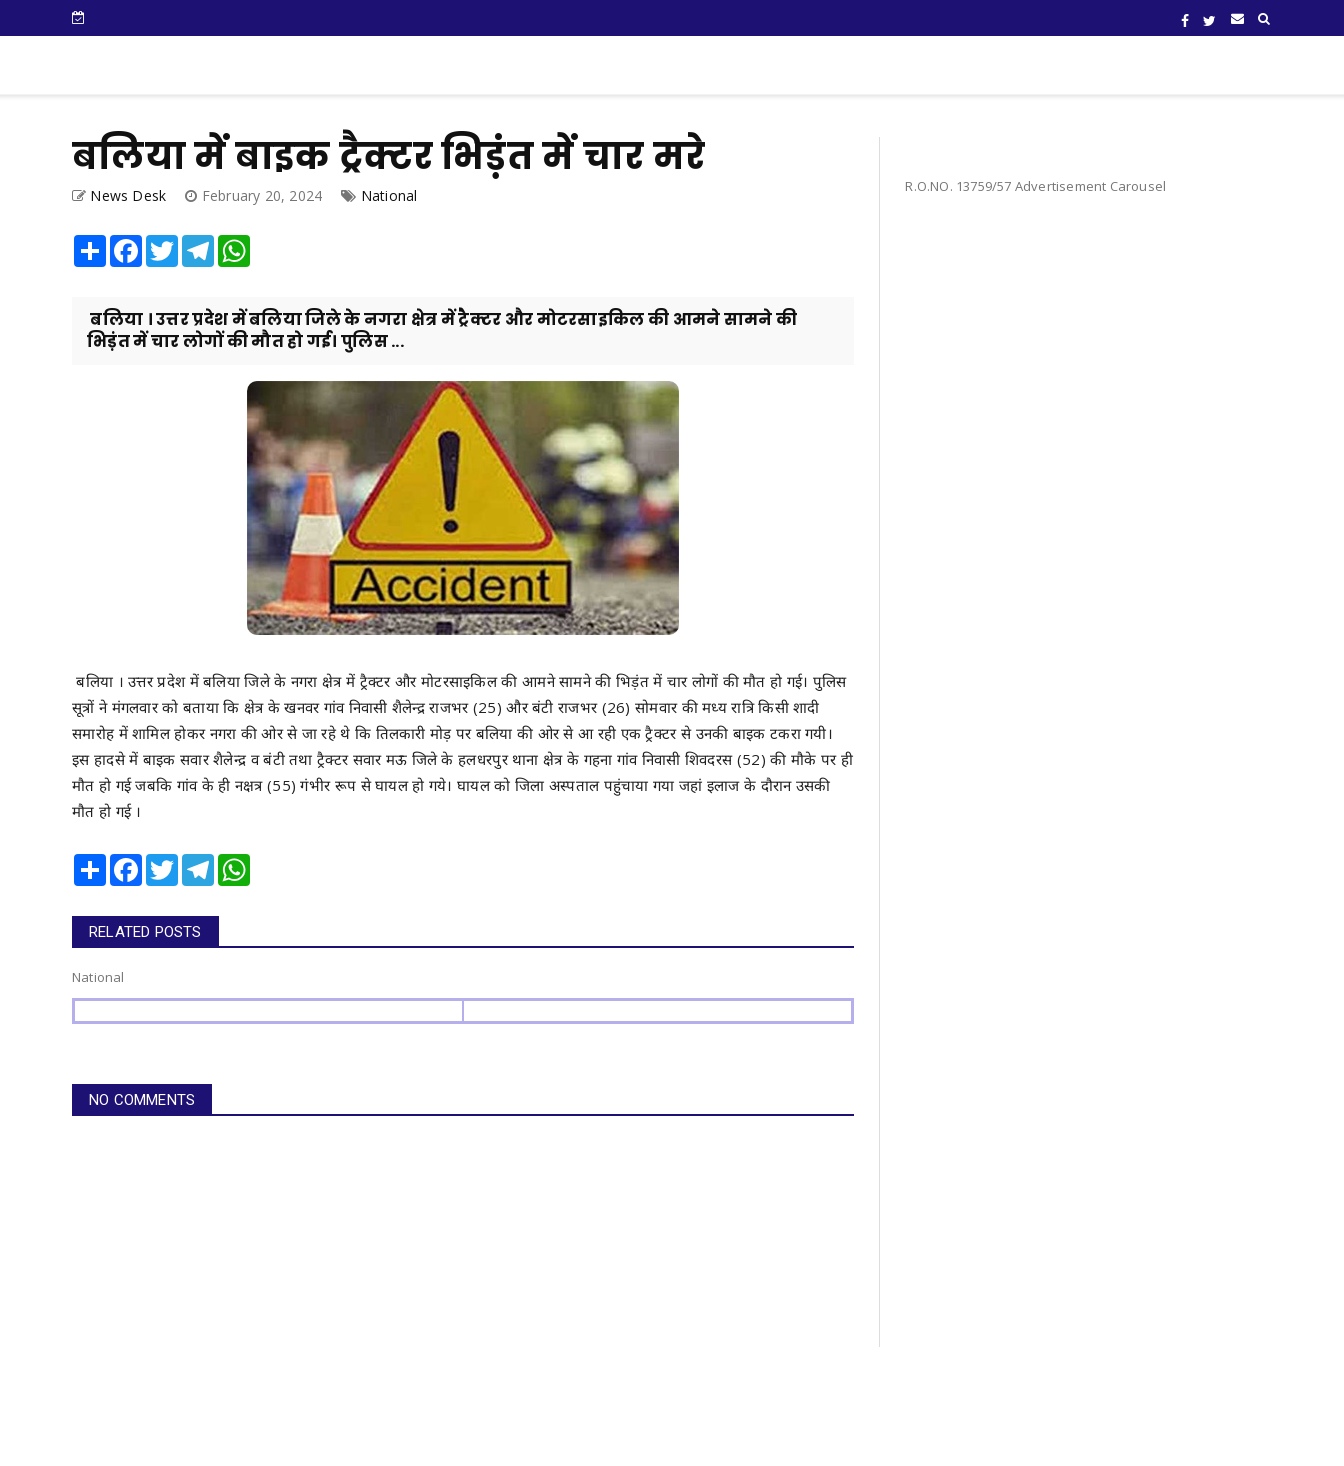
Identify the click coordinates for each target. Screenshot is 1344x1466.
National (389, 195)
